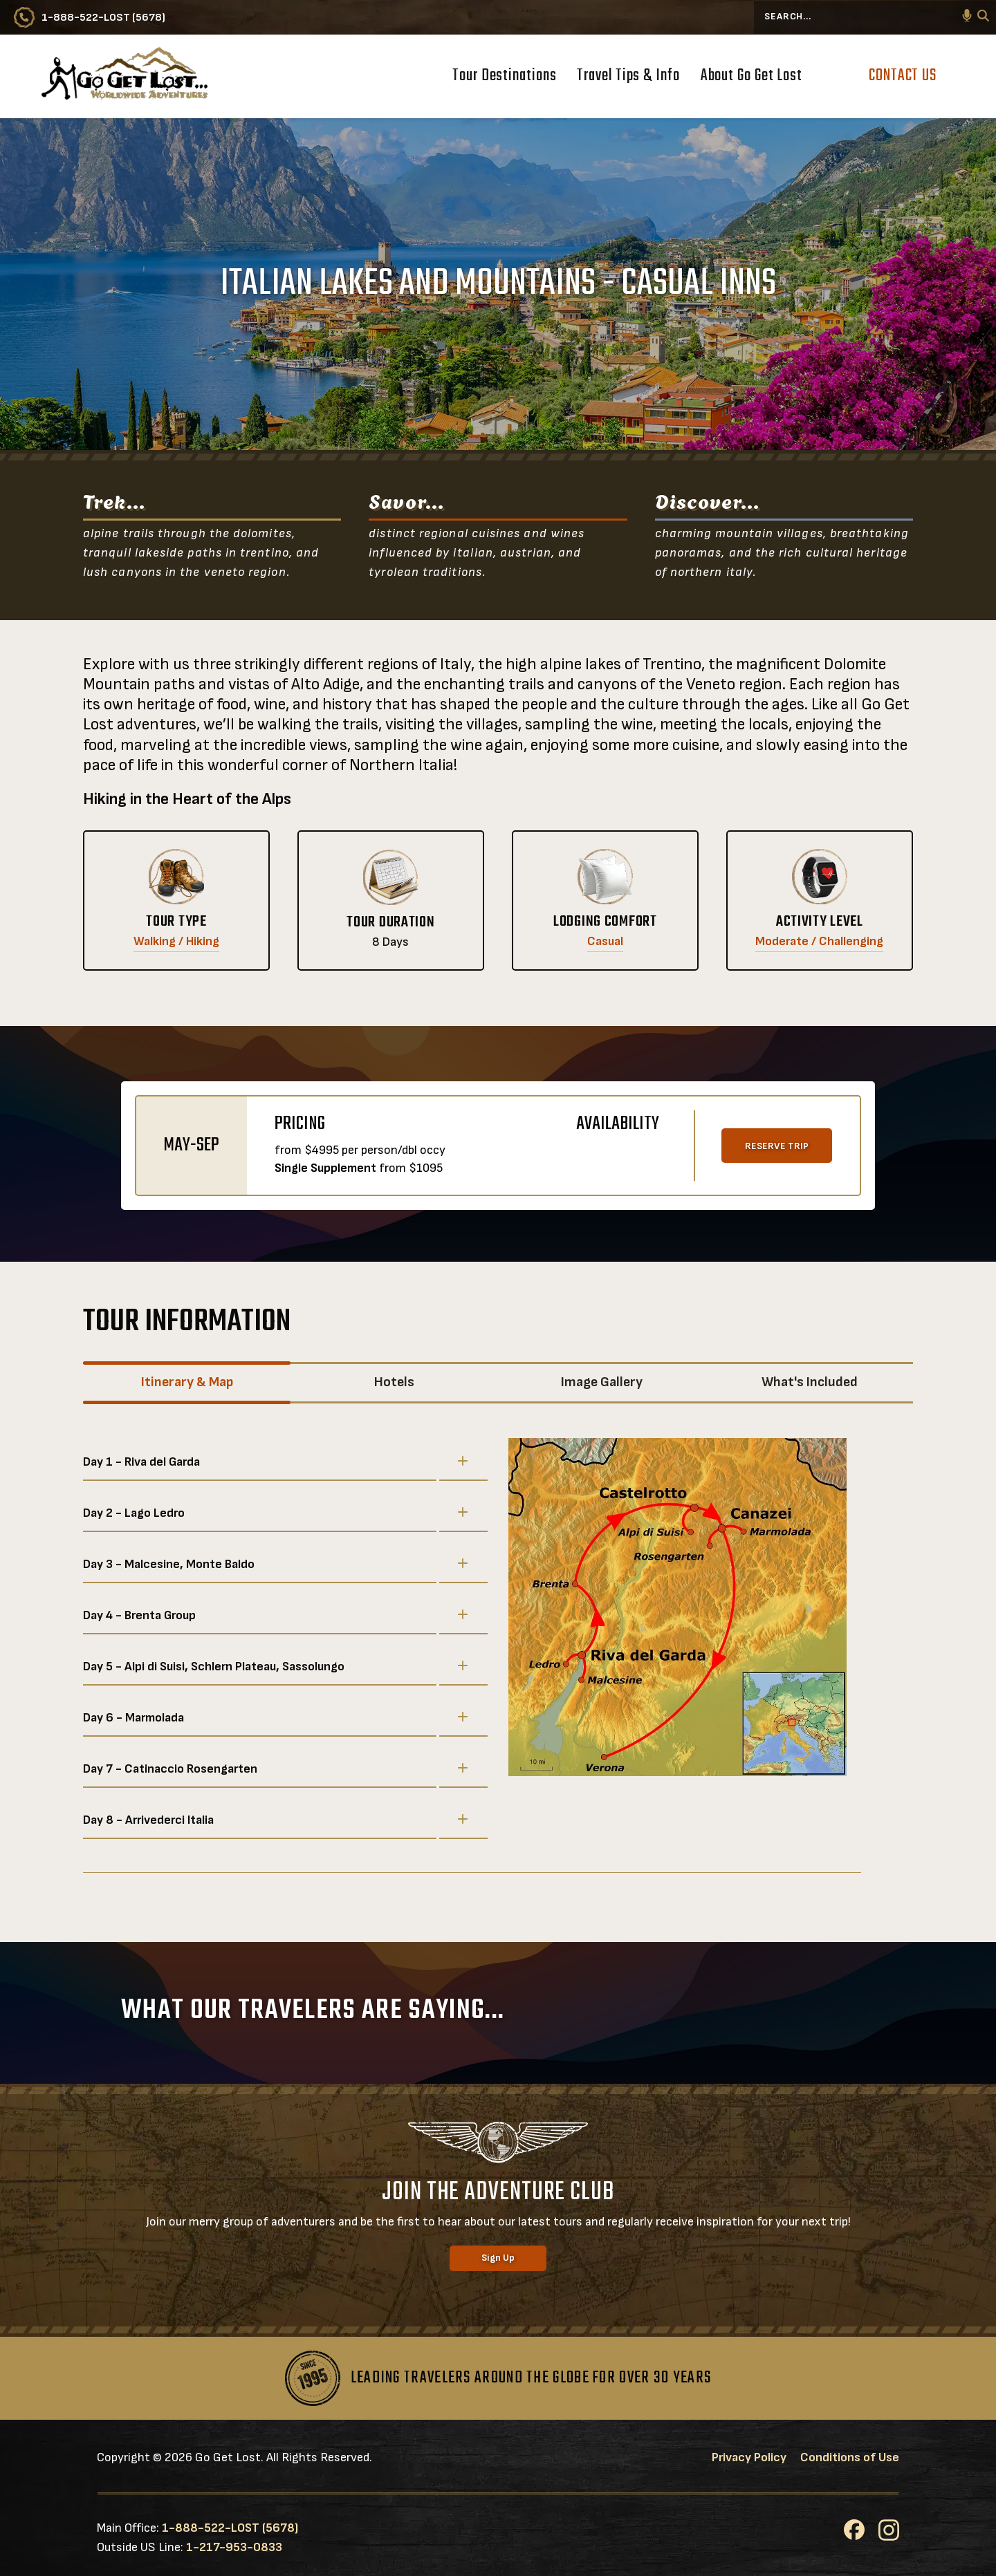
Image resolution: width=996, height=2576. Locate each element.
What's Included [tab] (810, 1382)
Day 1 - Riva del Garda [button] (275, 1461)
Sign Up (498, 2258)
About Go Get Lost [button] (751, 77)
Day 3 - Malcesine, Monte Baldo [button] (275, 1563)
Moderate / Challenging (819, 941)
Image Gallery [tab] (602, 1382)
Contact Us (903, 75)
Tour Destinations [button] (504, 77)
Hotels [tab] (394, 1382)
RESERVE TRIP (777, 1146)
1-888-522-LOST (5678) (230, 2528)
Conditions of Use (849, 2457)
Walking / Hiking (176, 941)
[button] (967, 17)
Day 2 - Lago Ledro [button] (275, 1512)
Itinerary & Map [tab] (187, 1382)
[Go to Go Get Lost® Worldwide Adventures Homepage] (125, 76)
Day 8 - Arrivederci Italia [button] (275, 1819)
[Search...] (875, 17)
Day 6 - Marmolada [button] (275, 1717)
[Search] (983, 18)
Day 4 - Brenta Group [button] (275, 1615)
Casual (605, 941)
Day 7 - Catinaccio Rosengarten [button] (275, 1768)
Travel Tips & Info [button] (628, 77)
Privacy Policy (749, 2457)
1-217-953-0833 (234, 2547)
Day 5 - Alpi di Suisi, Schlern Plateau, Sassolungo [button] (275, 1666)
